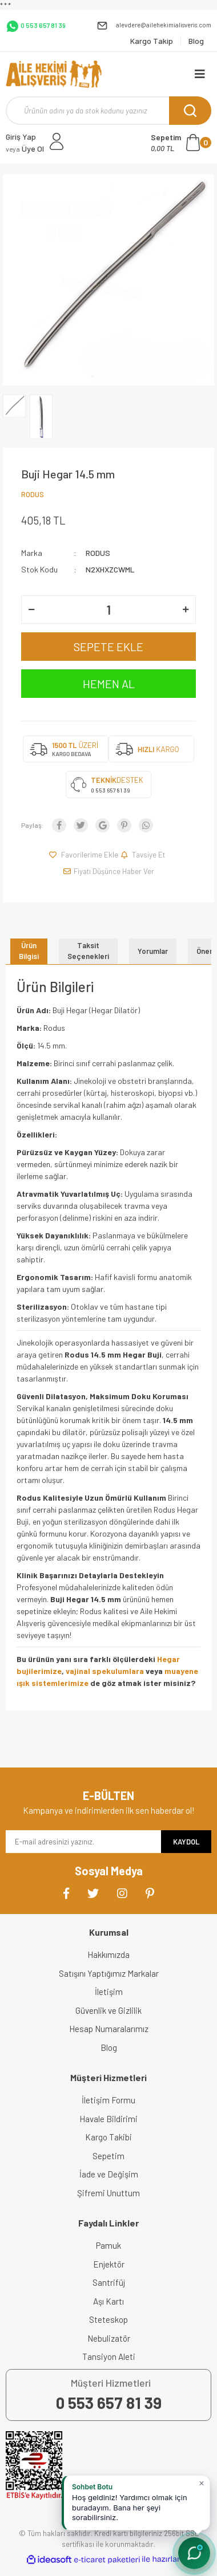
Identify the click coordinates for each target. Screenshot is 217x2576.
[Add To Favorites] (83, 855)
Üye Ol (25, 148)
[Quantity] (108, 609)
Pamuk (108, 2245)
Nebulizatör (108, 2338)
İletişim (109, 1991)
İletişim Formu (108, 2100)
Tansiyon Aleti (108, 2356)
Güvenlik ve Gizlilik (108, 2010)
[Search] (108, 110)
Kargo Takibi (108, 2137)
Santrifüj (109, 2282)
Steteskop (108, 2319)
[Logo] (54, 74)
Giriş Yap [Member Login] (21, 136)
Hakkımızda (108, 1954)
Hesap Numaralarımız (108, 2029)
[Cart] (181, 142)
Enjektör (108, 2264)
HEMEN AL (109, 683)
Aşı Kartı (108, 2301)
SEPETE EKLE (108, 646)
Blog (109, 2047)
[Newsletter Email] (83, 1841)
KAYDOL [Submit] (186, 1841)
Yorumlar (153, 951)
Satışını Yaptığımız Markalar (109, 1973)
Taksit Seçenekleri (88, 951)
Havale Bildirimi (108, 2119)
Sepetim (108, 2156)
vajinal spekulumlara (106, 1671)
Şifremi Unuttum (108, 2193)
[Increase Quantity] (185, 609)
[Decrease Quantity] (31, 609)
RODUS (32, 494)
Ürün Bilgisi (29, 951)
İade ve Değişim (108, 2174)
